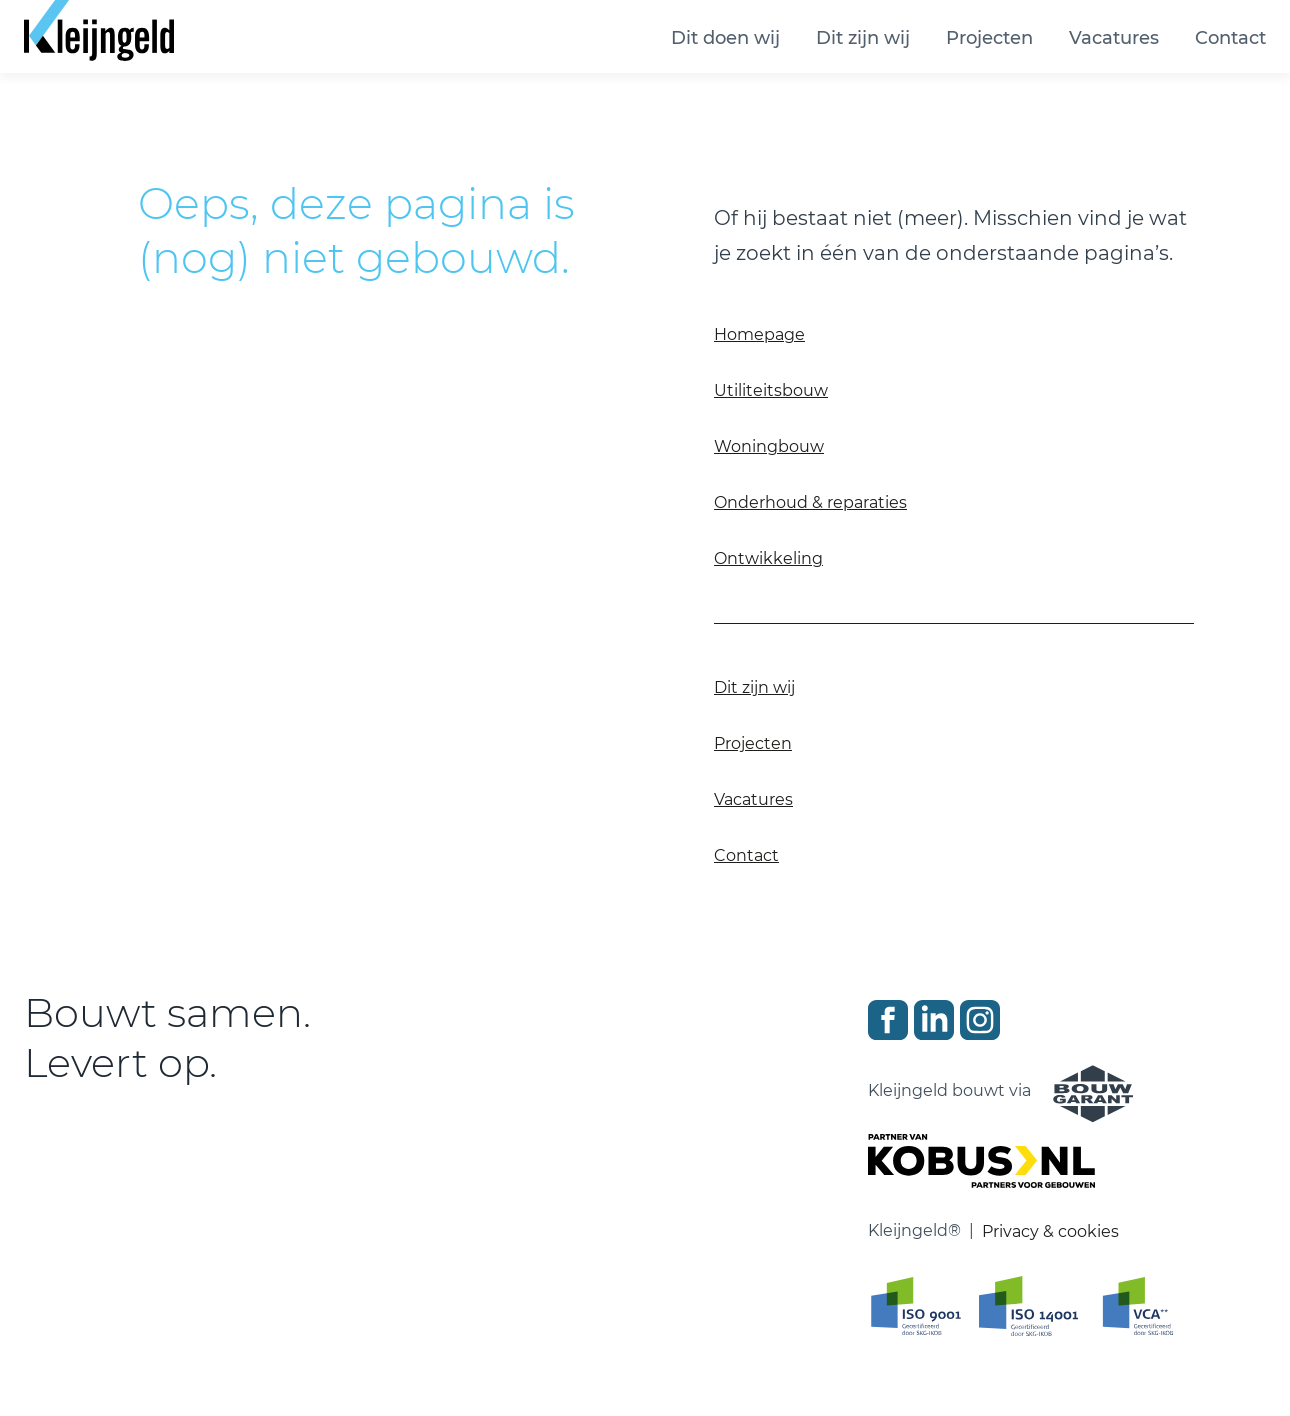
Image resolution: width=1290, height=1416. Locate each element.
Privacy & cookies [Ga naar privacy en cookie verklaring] (1050, 1231)
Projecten (989, 38)
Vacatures (1114, 38)
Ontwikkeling (768, 558)
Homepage (759, 334)
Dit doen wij (725, 38)
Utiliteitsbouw (771, 390)
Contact (1230, 38)
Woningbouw (769, 446)
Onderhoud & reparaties (810, 502)
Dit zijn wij (863, 38)
